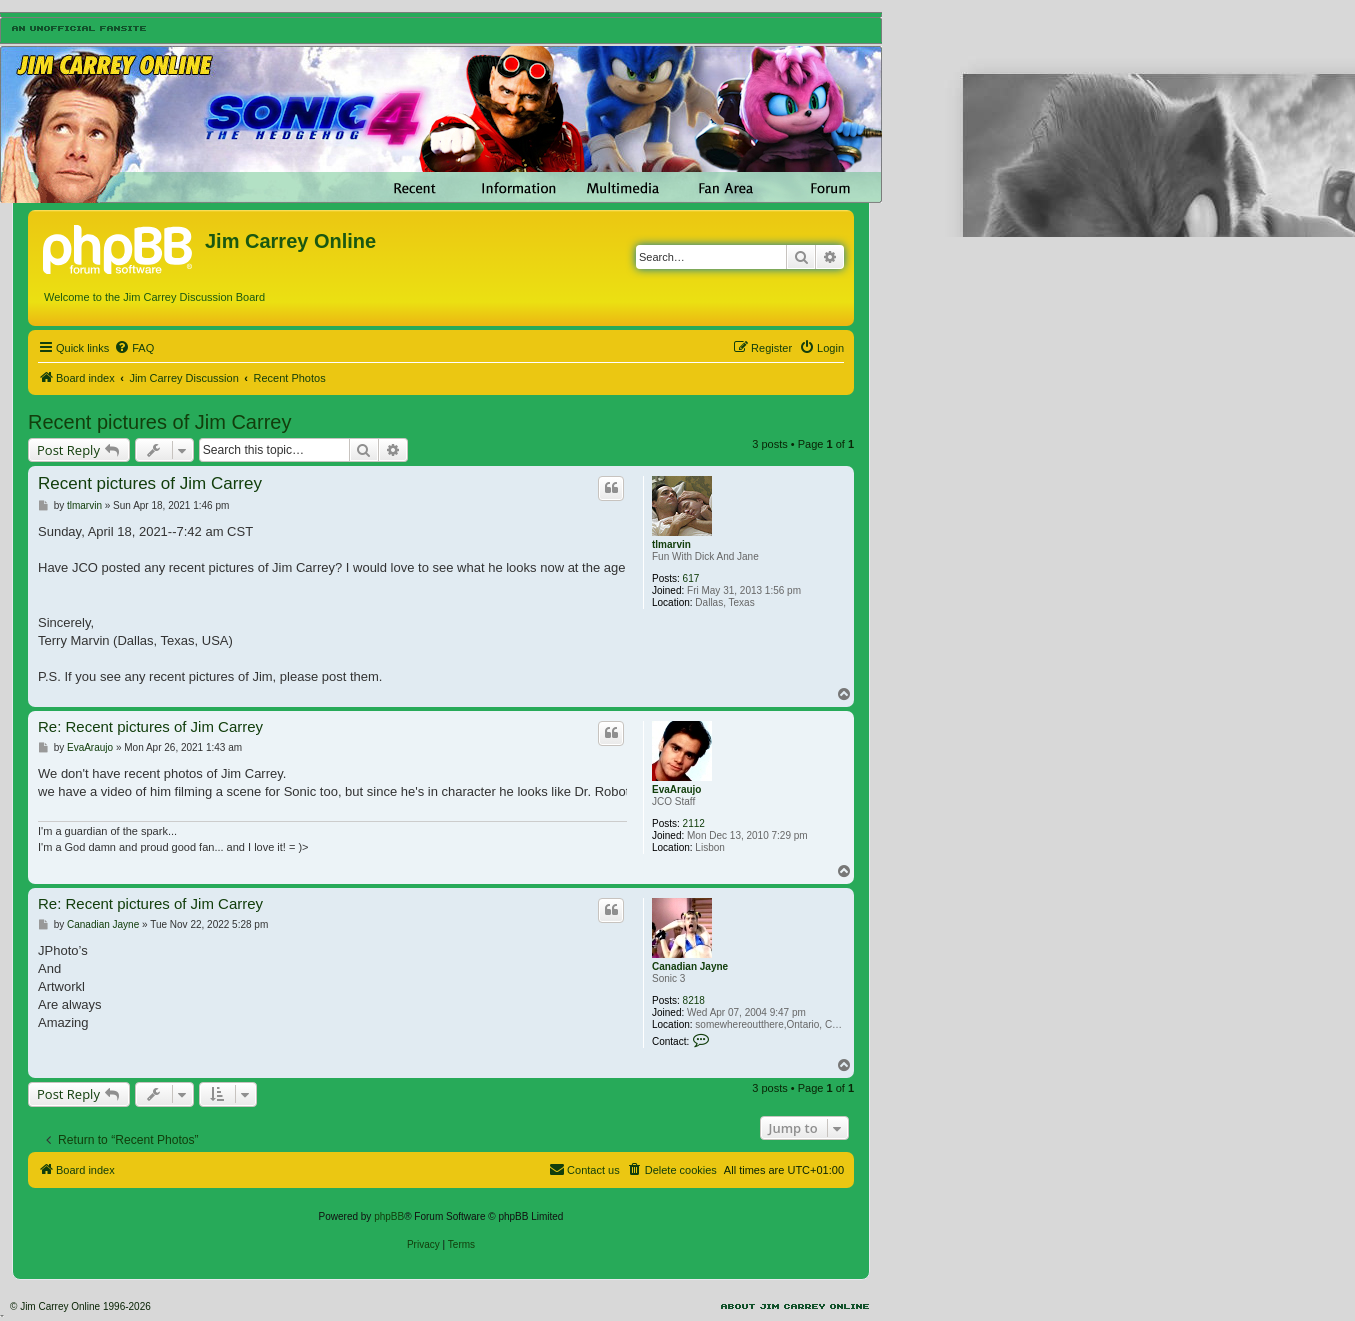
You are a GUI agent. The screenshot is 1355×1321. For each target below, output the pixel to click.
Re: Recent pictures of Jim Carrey (150, 726)
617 (691, 578)
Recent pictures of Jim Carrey (159, 422)
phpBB (389, 1216)
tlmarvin (671, 544)
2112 (694, 823)
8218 (694, 1000)
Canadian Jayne (690, 966)
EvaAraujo (676, 789)
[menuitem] (134, 348)
